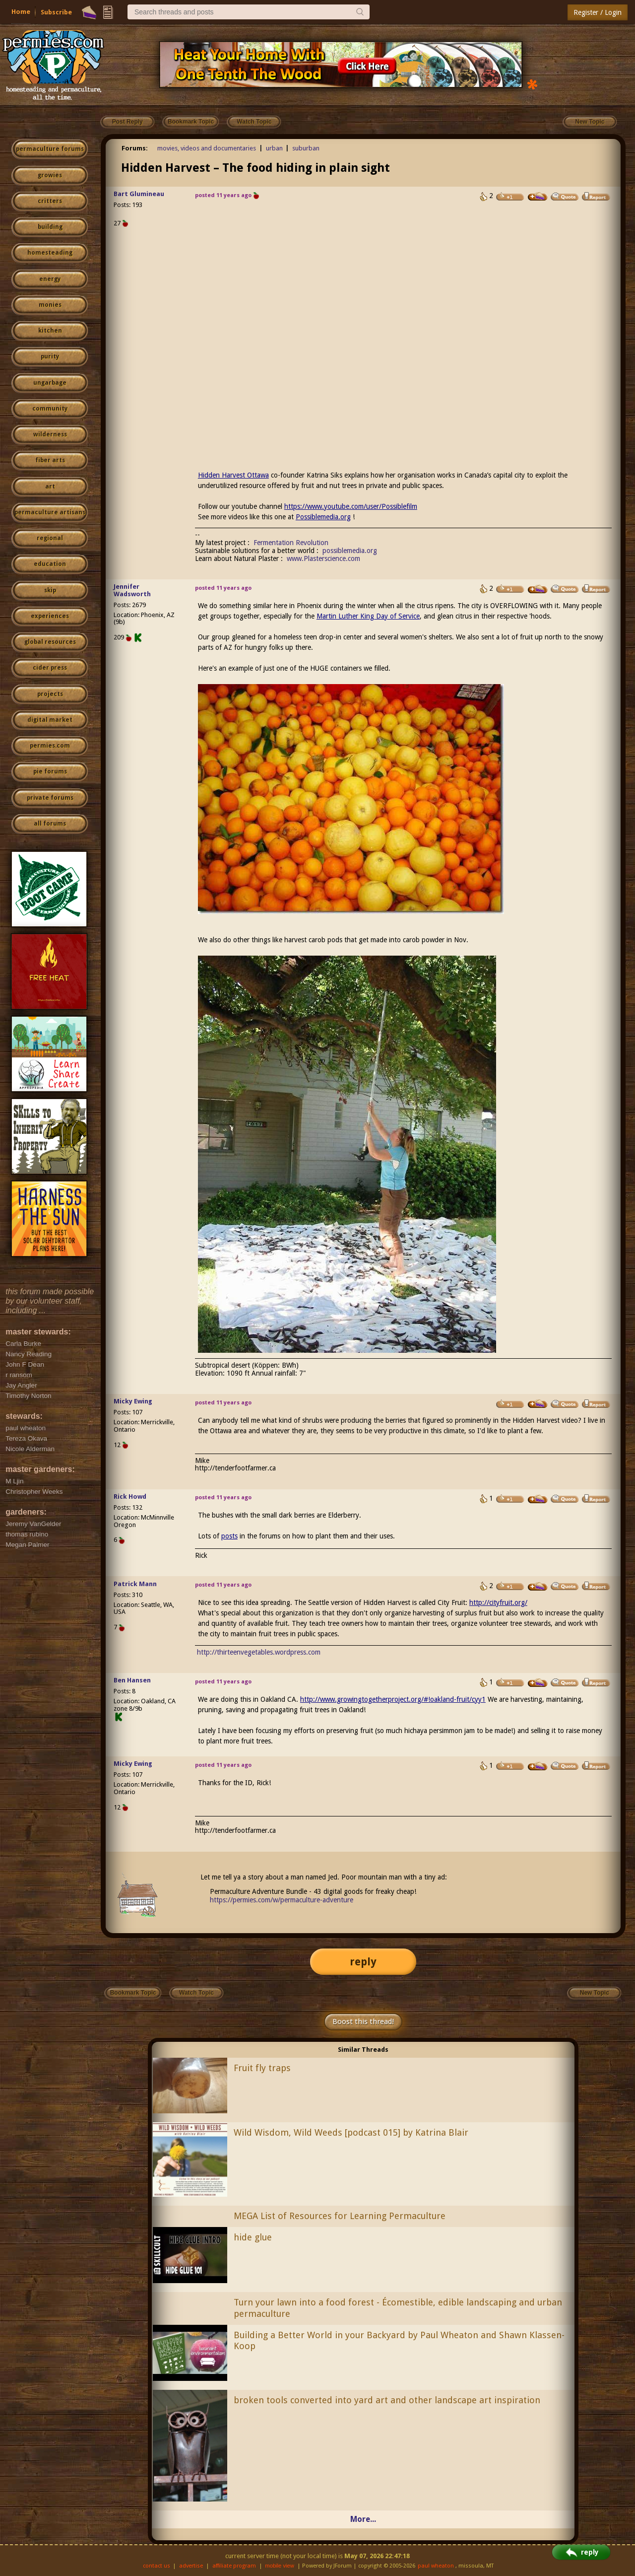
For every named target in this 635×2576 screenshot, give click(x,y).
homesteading (49, 252)
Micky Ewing (133, 1401)
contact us (156, 2566)
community (49, 408)
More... (363, 2519)
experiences (50, 616)
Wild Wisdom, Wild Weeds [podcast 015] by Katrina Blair (351, 2132)
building (50, 226)
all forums (50, 823)
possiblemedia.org (349, 551)
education (50, 563)
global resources (50, 641)
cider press (50, 667)
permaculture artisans (49, 512)
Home (20, 11)
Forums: (135, 148)
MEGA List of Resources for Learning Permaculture (339, 2216)
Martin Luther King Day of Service (368, 616)
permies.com (50, 745)
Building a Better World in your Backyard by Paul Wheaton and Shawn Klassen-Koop (399, 2341)
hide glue (253, 2237)
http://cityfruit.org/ (498, 1602)
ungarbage (49, 382)
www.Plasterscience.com (323, 558)
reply (363, 1961)
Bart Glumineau (139, 194)
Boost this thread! (363, 2021)
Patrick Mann (135, 1584)
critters (50, 201)
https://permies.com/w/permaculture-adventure (281, 1899)
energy (50, 279)
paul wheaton (436, 2566)
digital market (49, 719)
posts (229, 1536)
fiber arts (50, 460)
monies (50, 304)
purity (50, 356)
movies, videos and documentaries (206, 148)
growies (50, 175)
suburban (305, 148)
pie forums (50, 771)
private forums (50, 797)
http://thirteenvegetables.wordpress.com (258, 1652)
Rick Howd (130, 1496)
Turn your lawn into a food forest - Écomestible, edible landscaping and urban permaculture (398, 2308)
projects (50, 694)
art (50, 486)
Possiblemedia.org (323, 517)
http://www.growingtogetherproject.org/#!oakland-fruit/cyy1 (393, 1699)
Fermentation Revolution (291, 543)
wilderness (50, 434)
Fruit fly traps (262, 2068)
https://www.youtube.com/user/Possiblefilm (350, 506)
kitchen (50, 330)
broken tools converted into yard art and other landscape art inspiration (387, 2400)
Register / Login (597, 12)
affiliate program (234, 2566)
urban (274, 148)
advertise (191, 2566)
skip (50, 590)
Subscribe (56, 12)
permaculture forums (50, 148)
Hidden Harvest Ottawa (233, 475)
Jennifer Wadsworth (132, 590)
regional (50, 538)
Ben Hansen (132, 1680)
